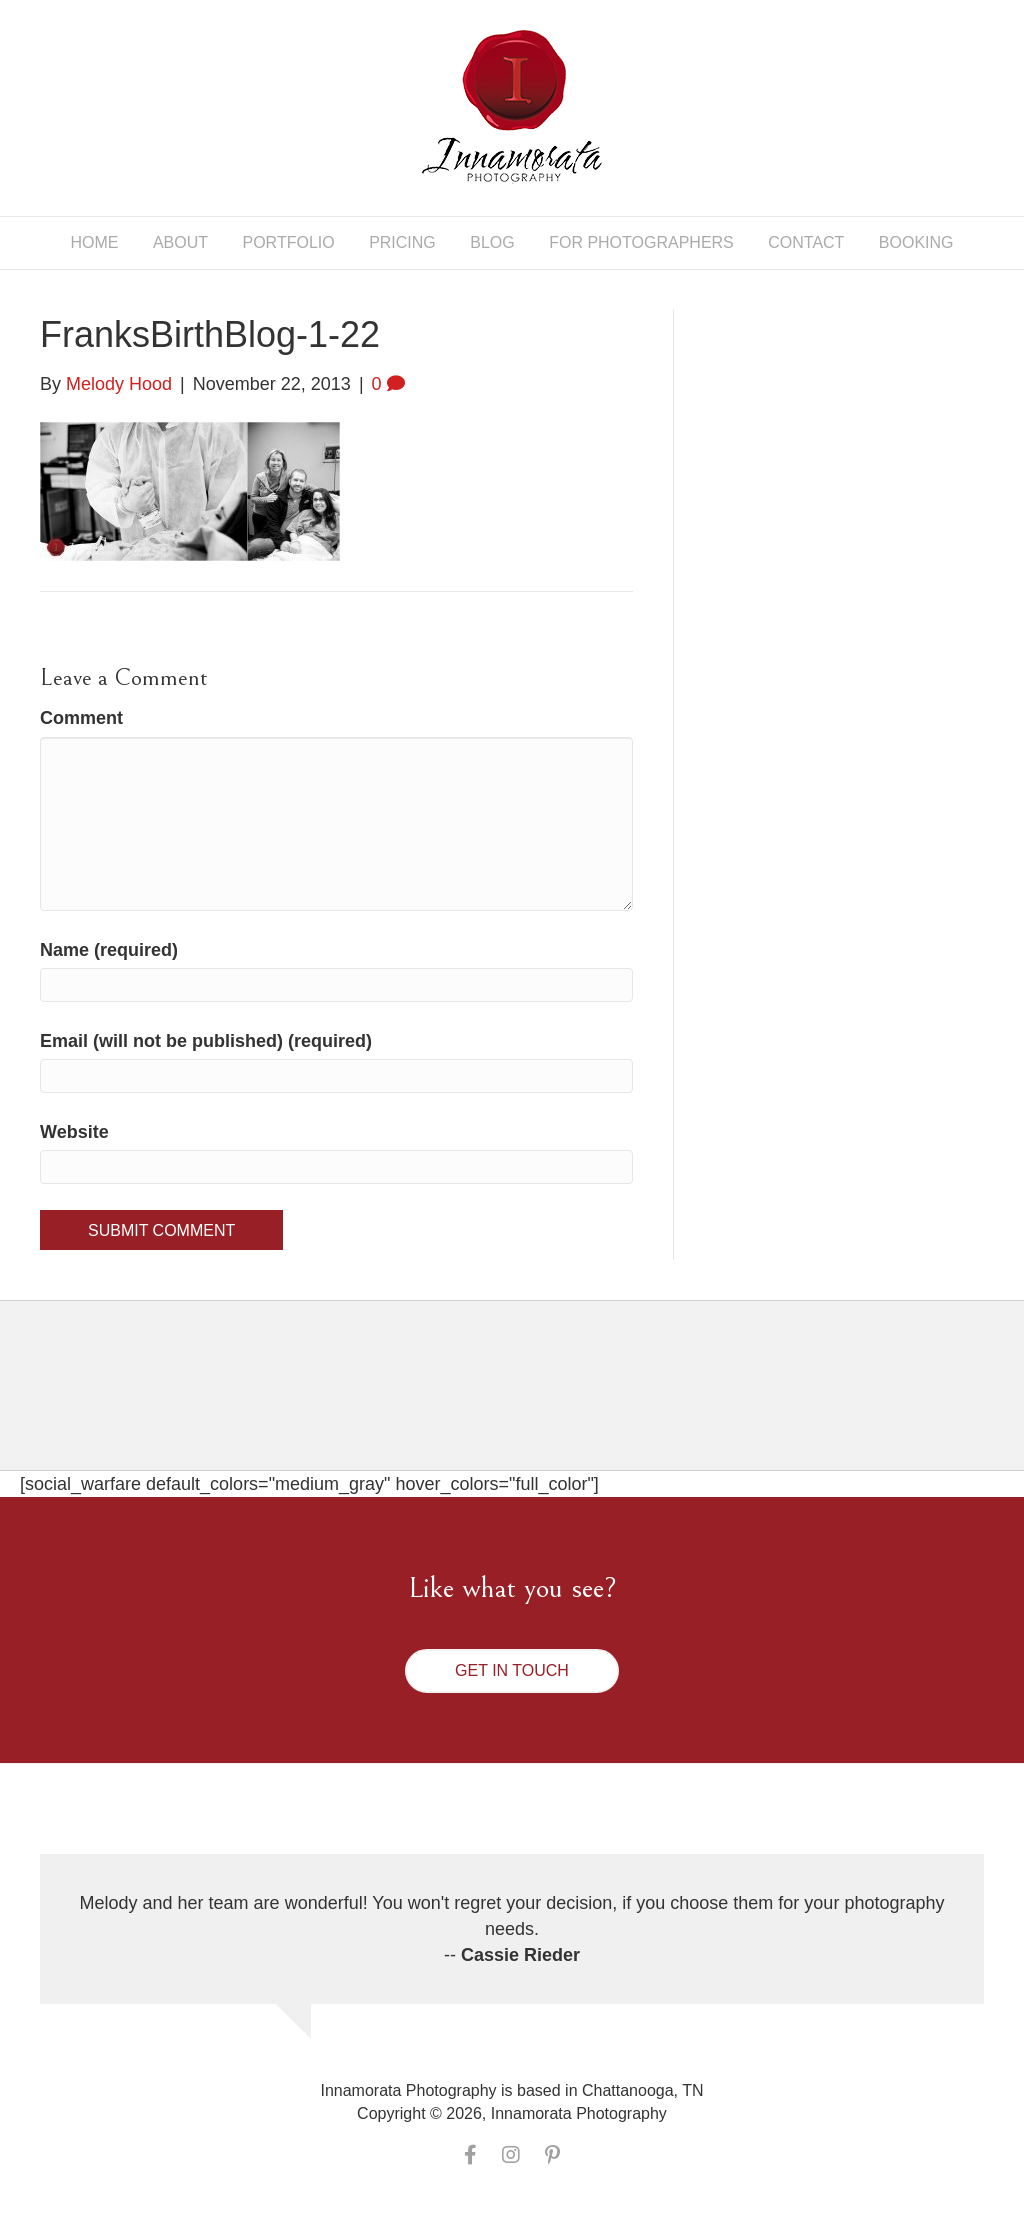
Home (94, 242)
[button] (512, 1671)
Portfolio (289, 242)
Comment (81, 718)
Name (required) (109, 950)
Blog (492, 242)
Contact (806, 242)
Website (74, 1132)
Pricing (402, 242)
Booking (916, 242)
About (180, 242)
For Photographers (641, 242)
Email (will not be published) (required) (206, 1041)
